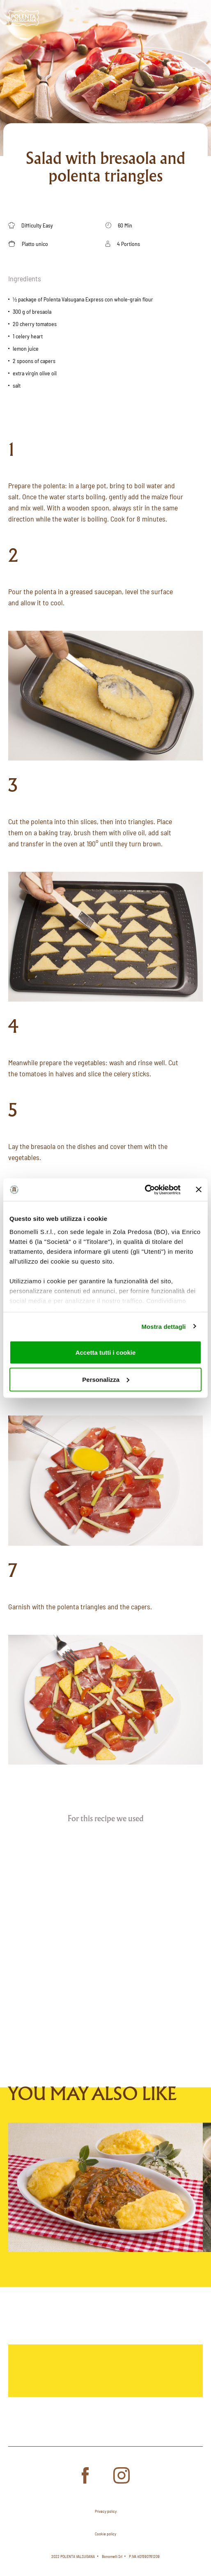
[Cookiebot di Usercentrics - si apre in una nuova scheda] (145, 1189)
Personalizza (105, 1379)
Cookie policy (105, 2533)
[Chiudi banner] (199, 1190)
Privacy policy (106, 2511)
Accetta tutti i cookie (106, 1352)
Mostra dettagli (163, 1326)
